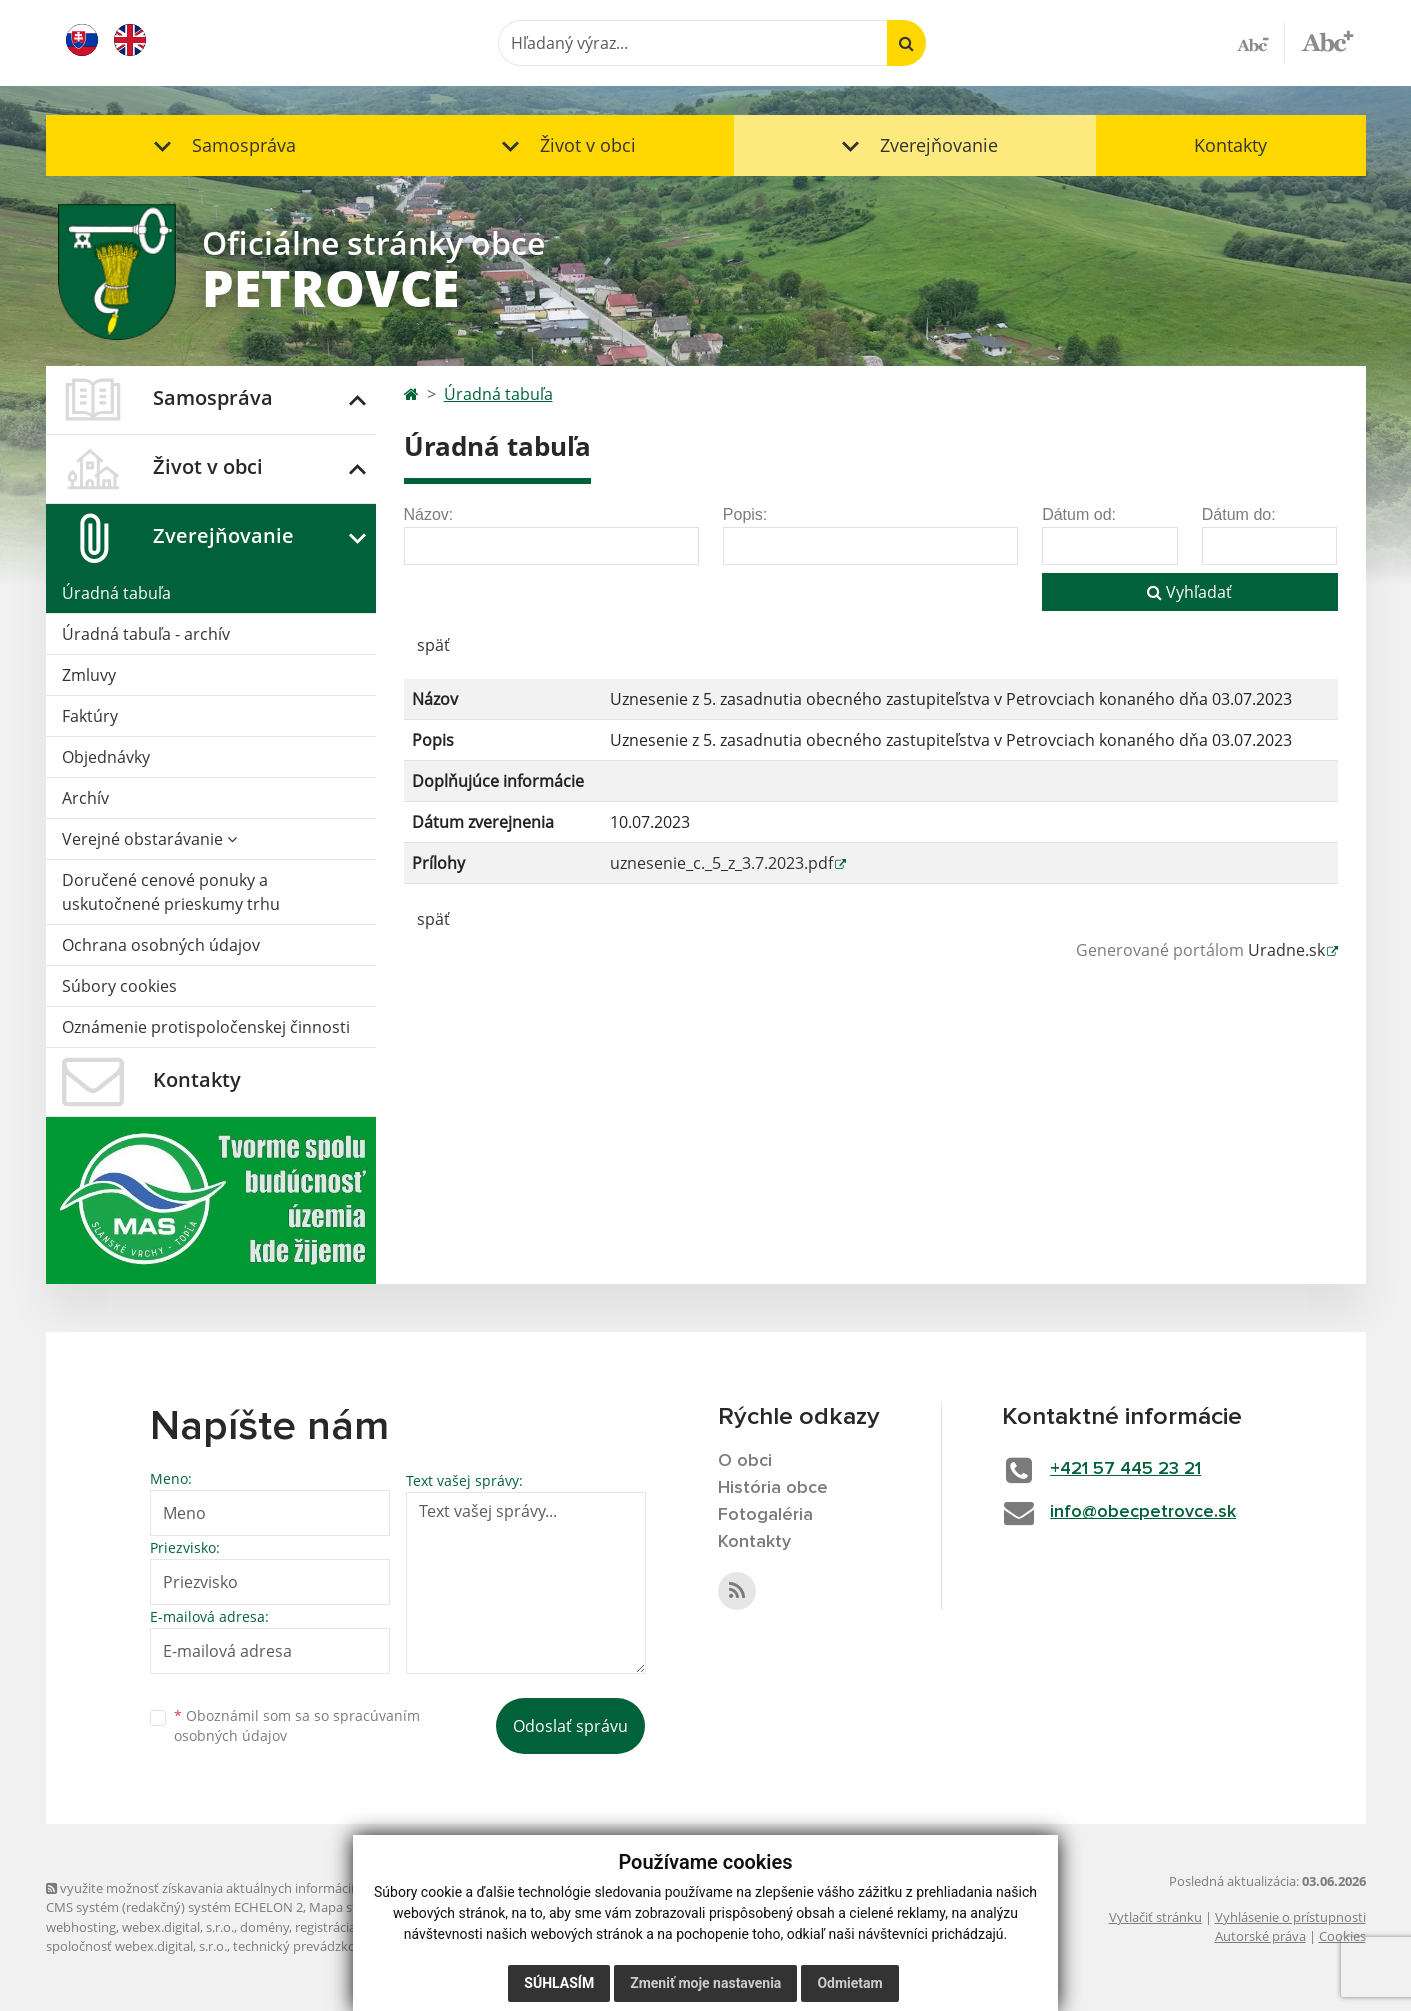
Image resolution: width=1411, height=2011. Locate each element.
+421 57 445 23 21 (1125, 1469)
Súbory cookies (119, 986)
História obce (773, 1488)
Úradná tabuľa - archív (146, 634)
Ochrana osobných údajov (161, 945)
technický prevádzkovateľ (309, 1946)
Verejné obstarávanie (149, 839)
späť (433, 645)
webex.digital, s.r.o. (178, 1927)
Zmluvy (89, 675)
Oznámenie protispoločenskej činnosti (206, 1027)
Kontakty (1230, 145)
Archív (85, 798)
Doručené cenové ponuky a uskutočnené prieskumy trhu (171, 892)
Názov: (429, 514)
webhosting (81, 1927)
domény (264, 1927)
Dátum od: (1079, 514)
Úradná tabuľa (116, 593)
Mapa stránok (350, 1907)
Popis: (745, 514)
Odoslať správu (570, 1726)
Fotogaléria (765, 1515)
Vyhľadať (1189, 592)
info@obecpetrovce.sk (1143, 1512)
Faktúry (90, 716)
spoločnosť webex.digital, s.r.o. (136, 1946)
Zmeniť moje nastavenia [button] (705, 1983)
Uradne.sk (1286, 950)
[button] (220, 145)
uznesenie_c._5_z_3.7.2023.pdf (721, 863)
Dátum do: (1239, 514)
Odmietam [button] (849, 1983)
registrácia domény (351, 1927)
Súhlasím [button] (559, 1983)
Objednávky (106, 757)
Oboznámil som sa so (297, 1726)
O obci (745, 1461)
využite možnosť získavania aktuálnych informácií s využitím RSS (244, 1888)
